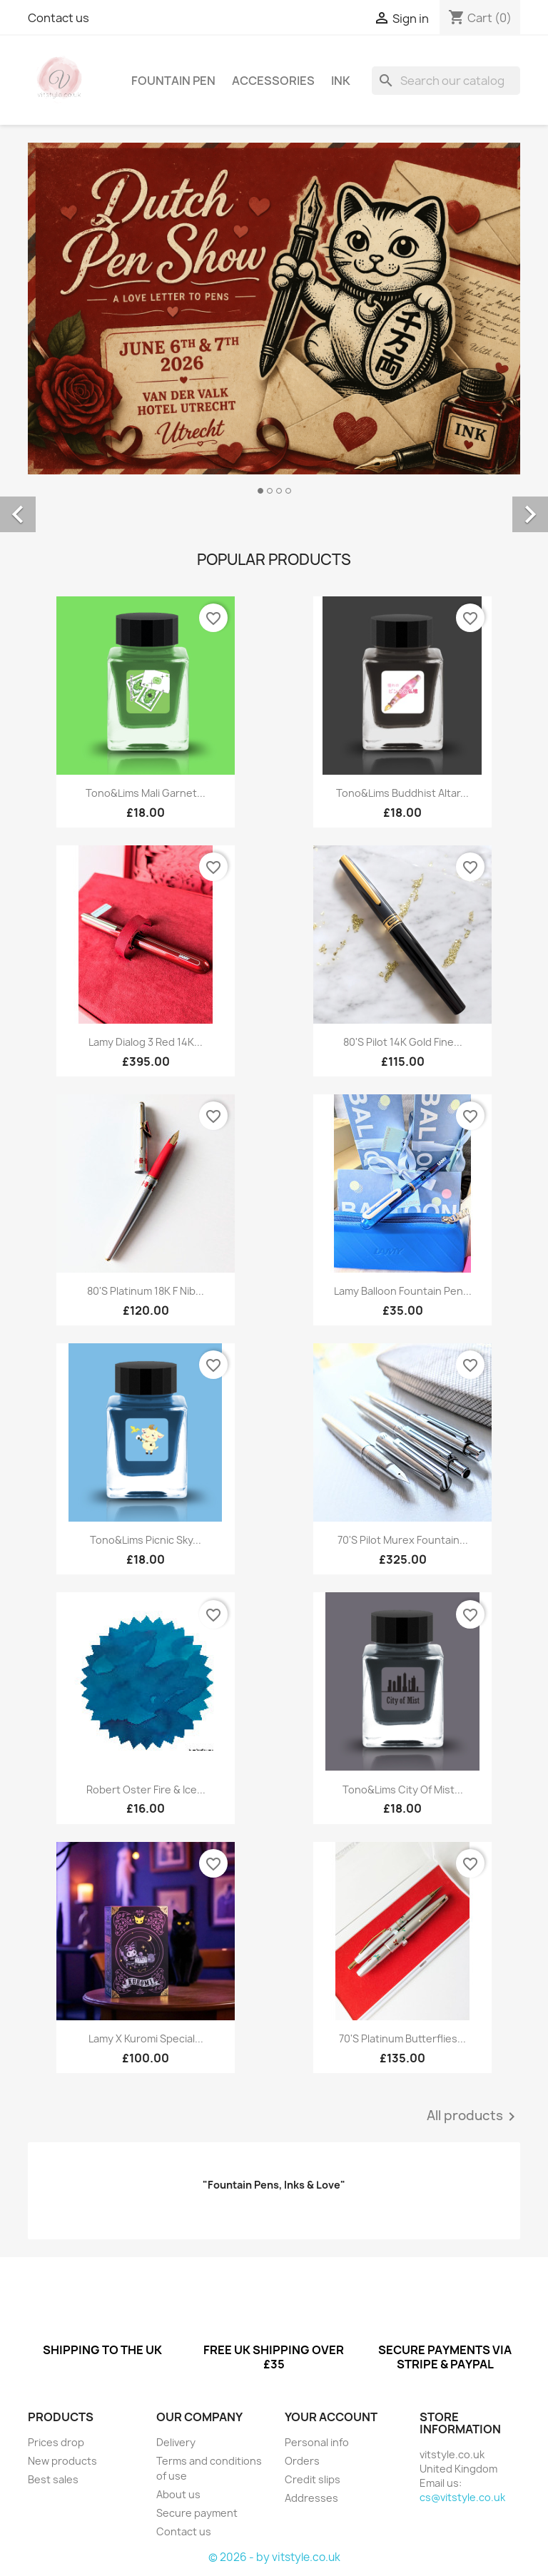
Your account (331, 2417)
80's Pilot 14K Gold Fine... (402, 1042)
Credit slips (312, 2479)
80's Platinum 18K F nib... (145, 1291)
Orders (302, 2461)
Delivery (176, 2442)
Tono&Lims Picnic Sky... (145, 1540)
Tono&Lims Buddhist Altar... (402, 793)
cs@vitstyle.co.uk (462, 2497)
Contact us (58, 18)
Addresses (311, 2498)
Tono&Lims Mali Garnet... (146, 793)
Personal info (317, 2442)
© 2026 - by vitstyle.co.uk (274, 2557)
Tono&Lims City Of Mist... (402, 1789)
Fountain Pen (173, 80)
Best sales (53, 2479)
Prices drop (56, 2442)
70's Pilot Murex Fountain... (403, 1540)
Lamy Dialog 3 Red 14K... (145, 1042)
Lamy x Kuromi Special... (145, 2038)
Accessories (273, 80)
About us (178, 2494)
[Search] (446, 80)
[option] (274, 499)
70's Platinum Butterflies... (402, 2038)
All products (473, 2116)
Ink (340, 80)
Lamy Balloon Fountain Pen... (403, 1291)
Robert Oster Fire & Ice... (146, 1789)
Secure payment (197, 2513)
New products (62, 2461)
